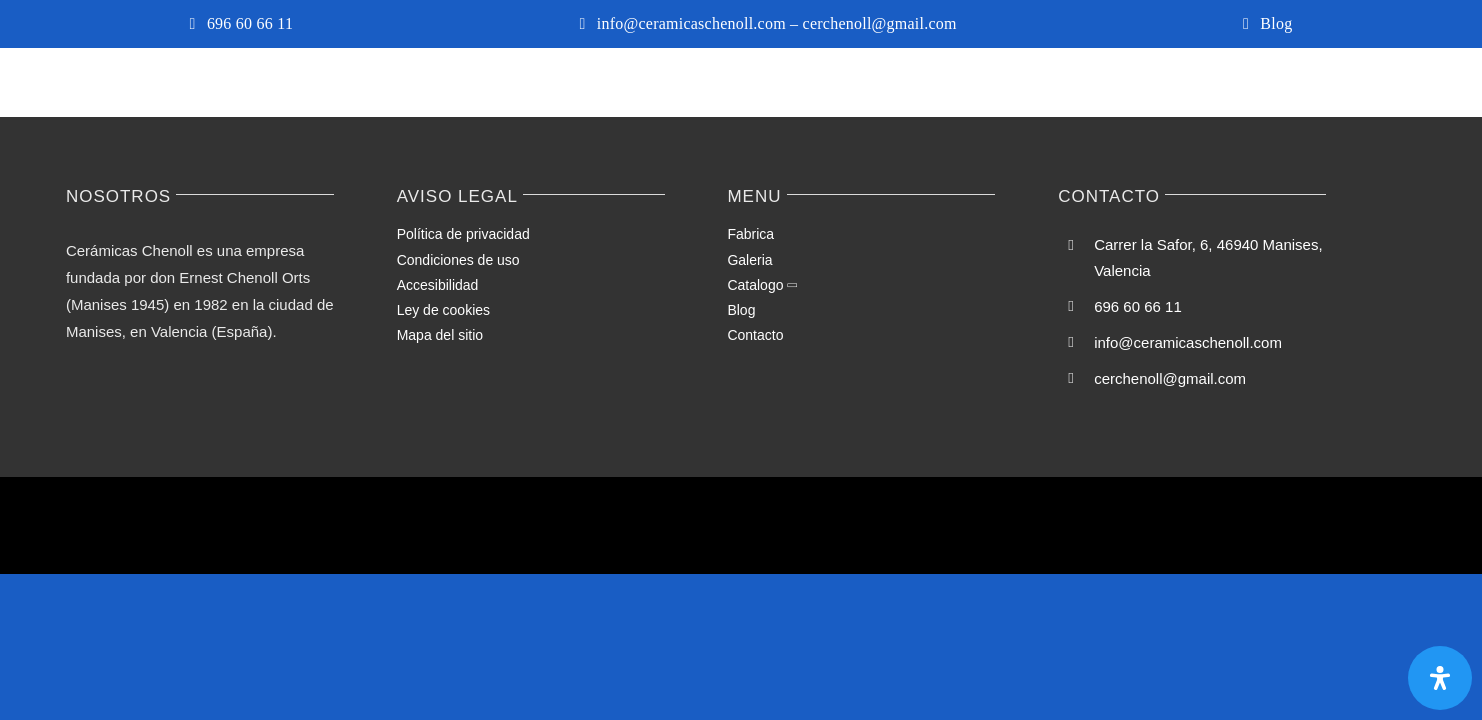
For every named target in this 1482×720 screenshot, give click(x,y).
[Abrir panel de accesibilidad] (1440, 678)
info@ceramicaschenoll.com (1188, 342)
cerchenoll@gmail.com (1170, 378)
